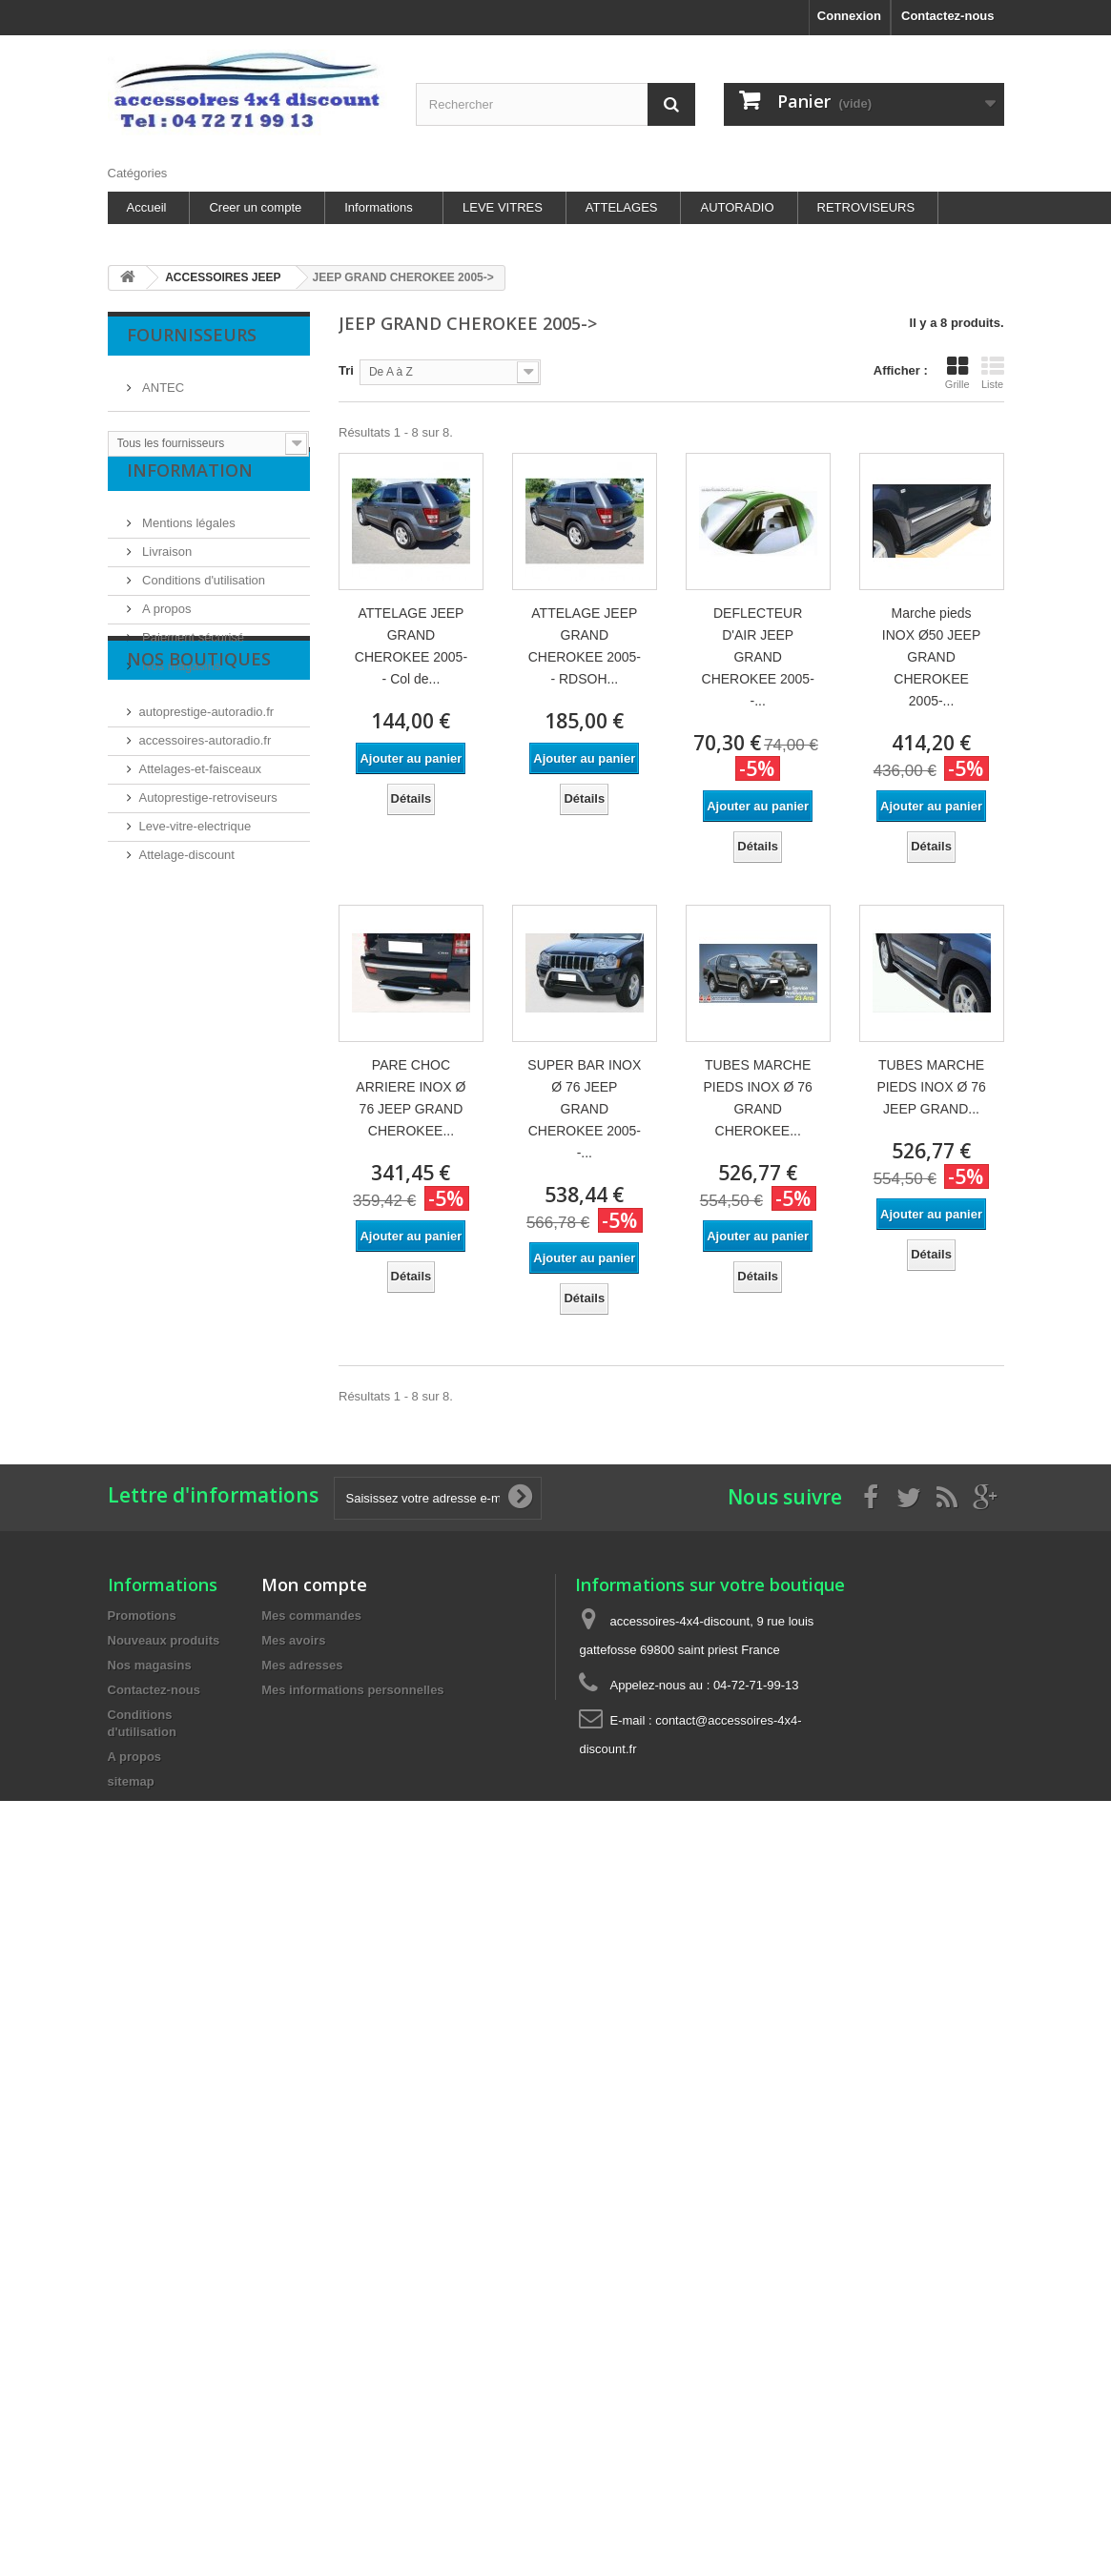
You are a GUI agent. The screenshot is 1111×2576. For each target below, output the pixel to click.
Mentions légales (187, 546)
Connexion (849, 16)
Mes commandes (311, 1615)
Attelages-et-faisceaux (200, 857)
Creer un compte (255, 207)
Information (190, 500)
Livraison (166, 574)
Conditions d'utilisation (202, 603)
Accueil (147, 207)
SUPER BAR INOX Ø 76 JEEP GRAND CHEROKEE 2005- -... (584, 1108)
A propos (165, 631)
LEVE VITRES (503, 207)
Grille (957, 373)
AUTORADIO (736, 207)
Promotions (142, 1615)
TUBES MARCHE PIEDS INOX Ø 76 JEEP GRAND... (930, 1086)
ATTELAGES (622, 207)
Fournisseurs (192, 334)
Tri (346, 370)
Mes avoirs (293, 1640)
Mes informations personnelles (352, 1690)
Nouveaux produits (164, 1640)
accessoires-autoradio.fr (205, 829)
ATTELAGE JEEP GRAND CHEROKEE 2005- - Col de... (411, 645)
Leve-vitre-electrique (195, 915)
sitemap (131, 1781)
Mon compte (314, 1584)
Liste (992, 373)
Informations (378, 207)
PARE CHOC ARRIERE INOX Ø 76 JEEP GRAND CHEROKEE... (410, 1097)
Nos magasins (180, 689)
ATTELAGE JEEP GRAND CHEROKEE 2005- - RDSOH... (584, 645)
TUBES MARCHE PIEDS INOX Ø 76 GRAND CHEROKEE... (758, 1097)
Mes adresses (301, 1665)
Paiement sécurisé (192, 660)
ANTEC (162, 380)
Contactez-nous (948, 16)
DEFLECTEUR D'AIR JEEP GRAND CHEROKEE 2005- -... (758, 656)
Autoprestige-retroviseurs (208, 886)
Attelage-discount (187, 943)
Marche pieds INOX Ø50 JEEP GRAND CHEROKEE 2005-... (931, 656)
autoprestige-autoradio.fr (207, 800)
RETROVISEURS (866, 207)
